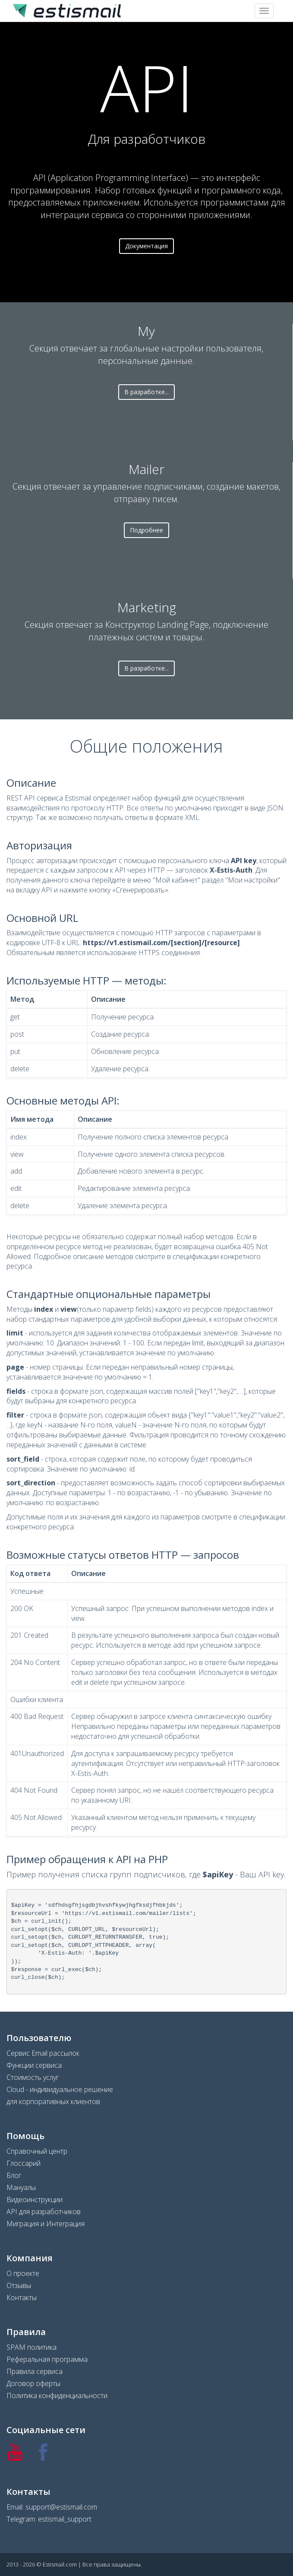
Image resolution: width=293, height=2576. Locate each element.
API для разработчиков (43, 2211)
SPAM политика (31, 2347)
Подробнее (146, 530)
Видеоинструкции (34, 2199)
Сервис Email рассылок (42, 2053)
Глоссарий (23, 2163)
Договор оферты (33, 2383)
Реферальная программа (47, 2359)
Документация (146, 246)
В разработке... (146, 392)
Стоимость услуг (32, 2077)
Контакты (21, 2297)
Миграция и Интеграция (45, 2223)
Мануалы (21, 2187)
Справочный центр (36, 2151)
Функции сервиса (34, 2065)
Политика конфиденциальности (56, 2395)
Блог (13, 2175)
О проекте (22, 2273)
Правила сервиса (34, 2371)
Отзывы (18, 2285)
